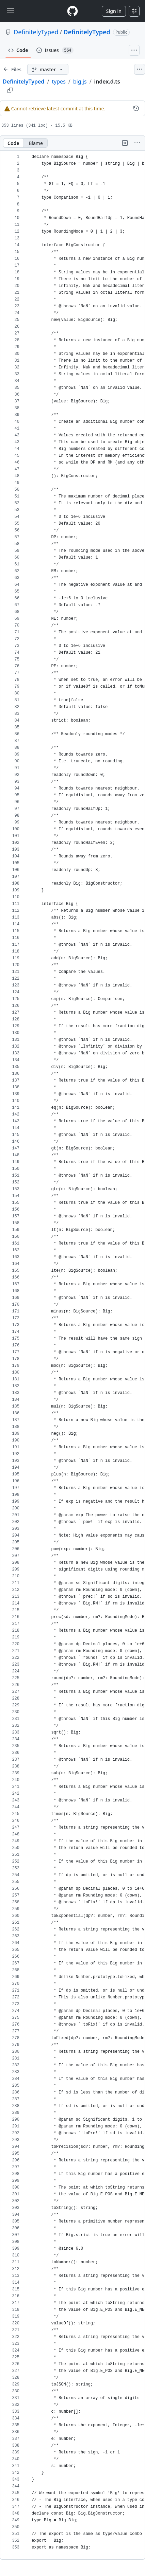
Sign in (114, 11)
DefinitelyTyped (36, 32)
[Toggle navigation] (10, 11)
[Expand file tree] (12, 69)
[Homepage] (72, 11)
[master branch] (47, 69)
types (58, 81)
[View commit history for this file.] (136, 108)
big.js (80, 81)
